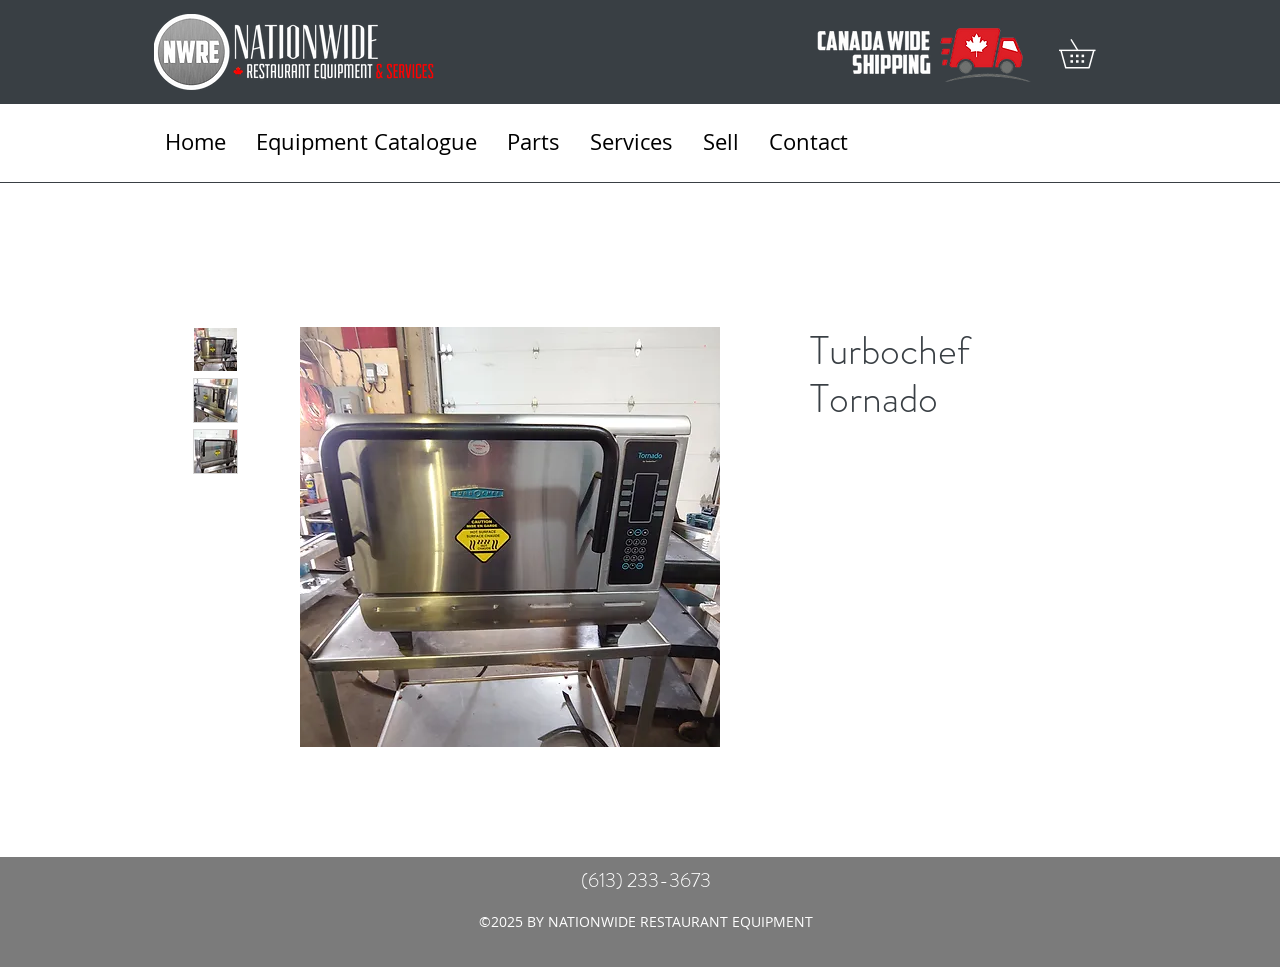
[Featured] (510, 536)
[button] (1091, 53)
